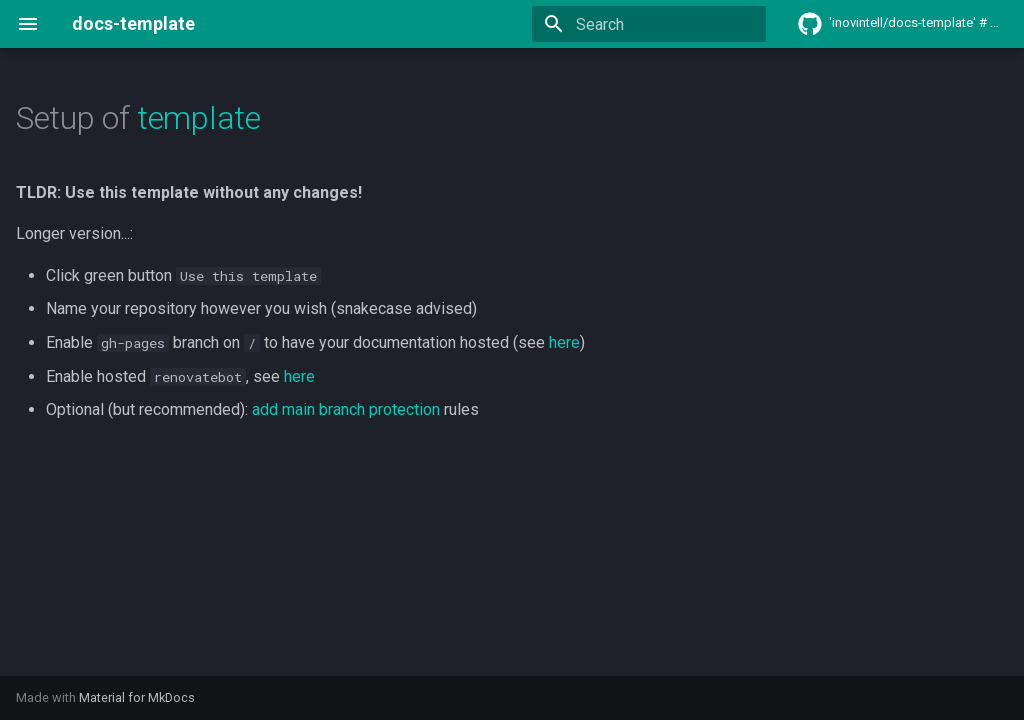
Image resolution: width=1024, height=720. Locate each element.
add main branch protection (346, 409)
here (564, 342)
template (198, 118)
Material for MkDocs (137, 697)
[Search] (649, 24)
